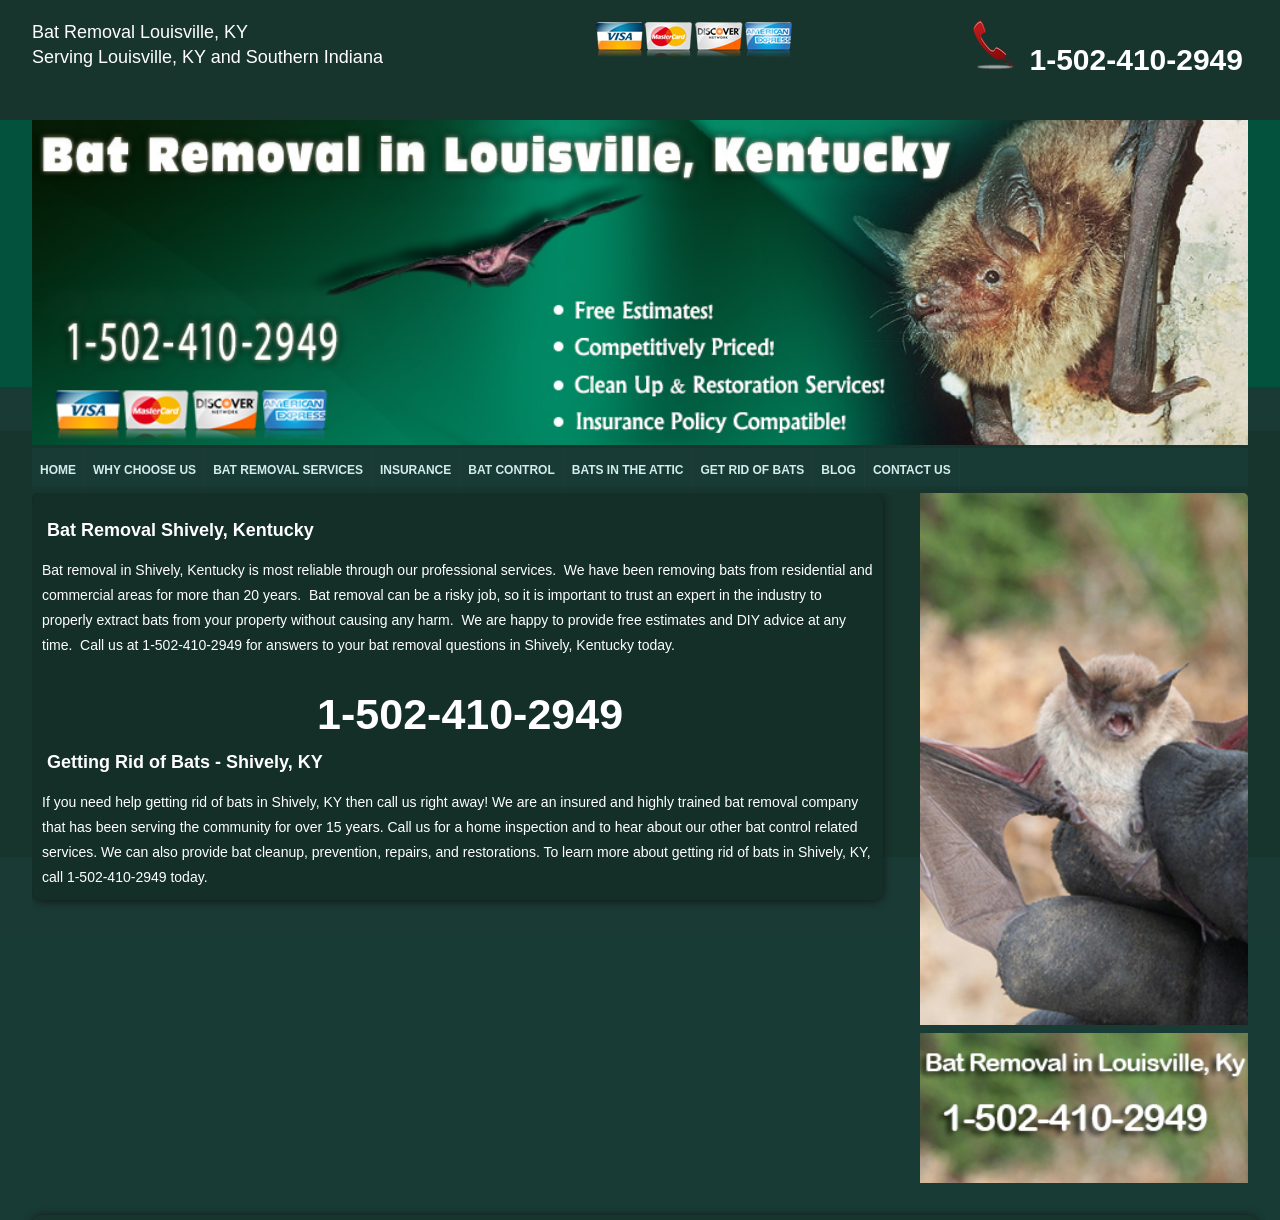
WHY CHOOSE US (144, 470)
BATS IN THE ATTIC (628, 470)
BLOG (838, 470)
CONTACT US (912, 470)
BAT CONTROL (511, 470)
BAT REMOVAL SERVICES (288, 470)
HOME (58, 470)
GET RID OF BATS (753, 470)
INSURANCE (415, 470)
